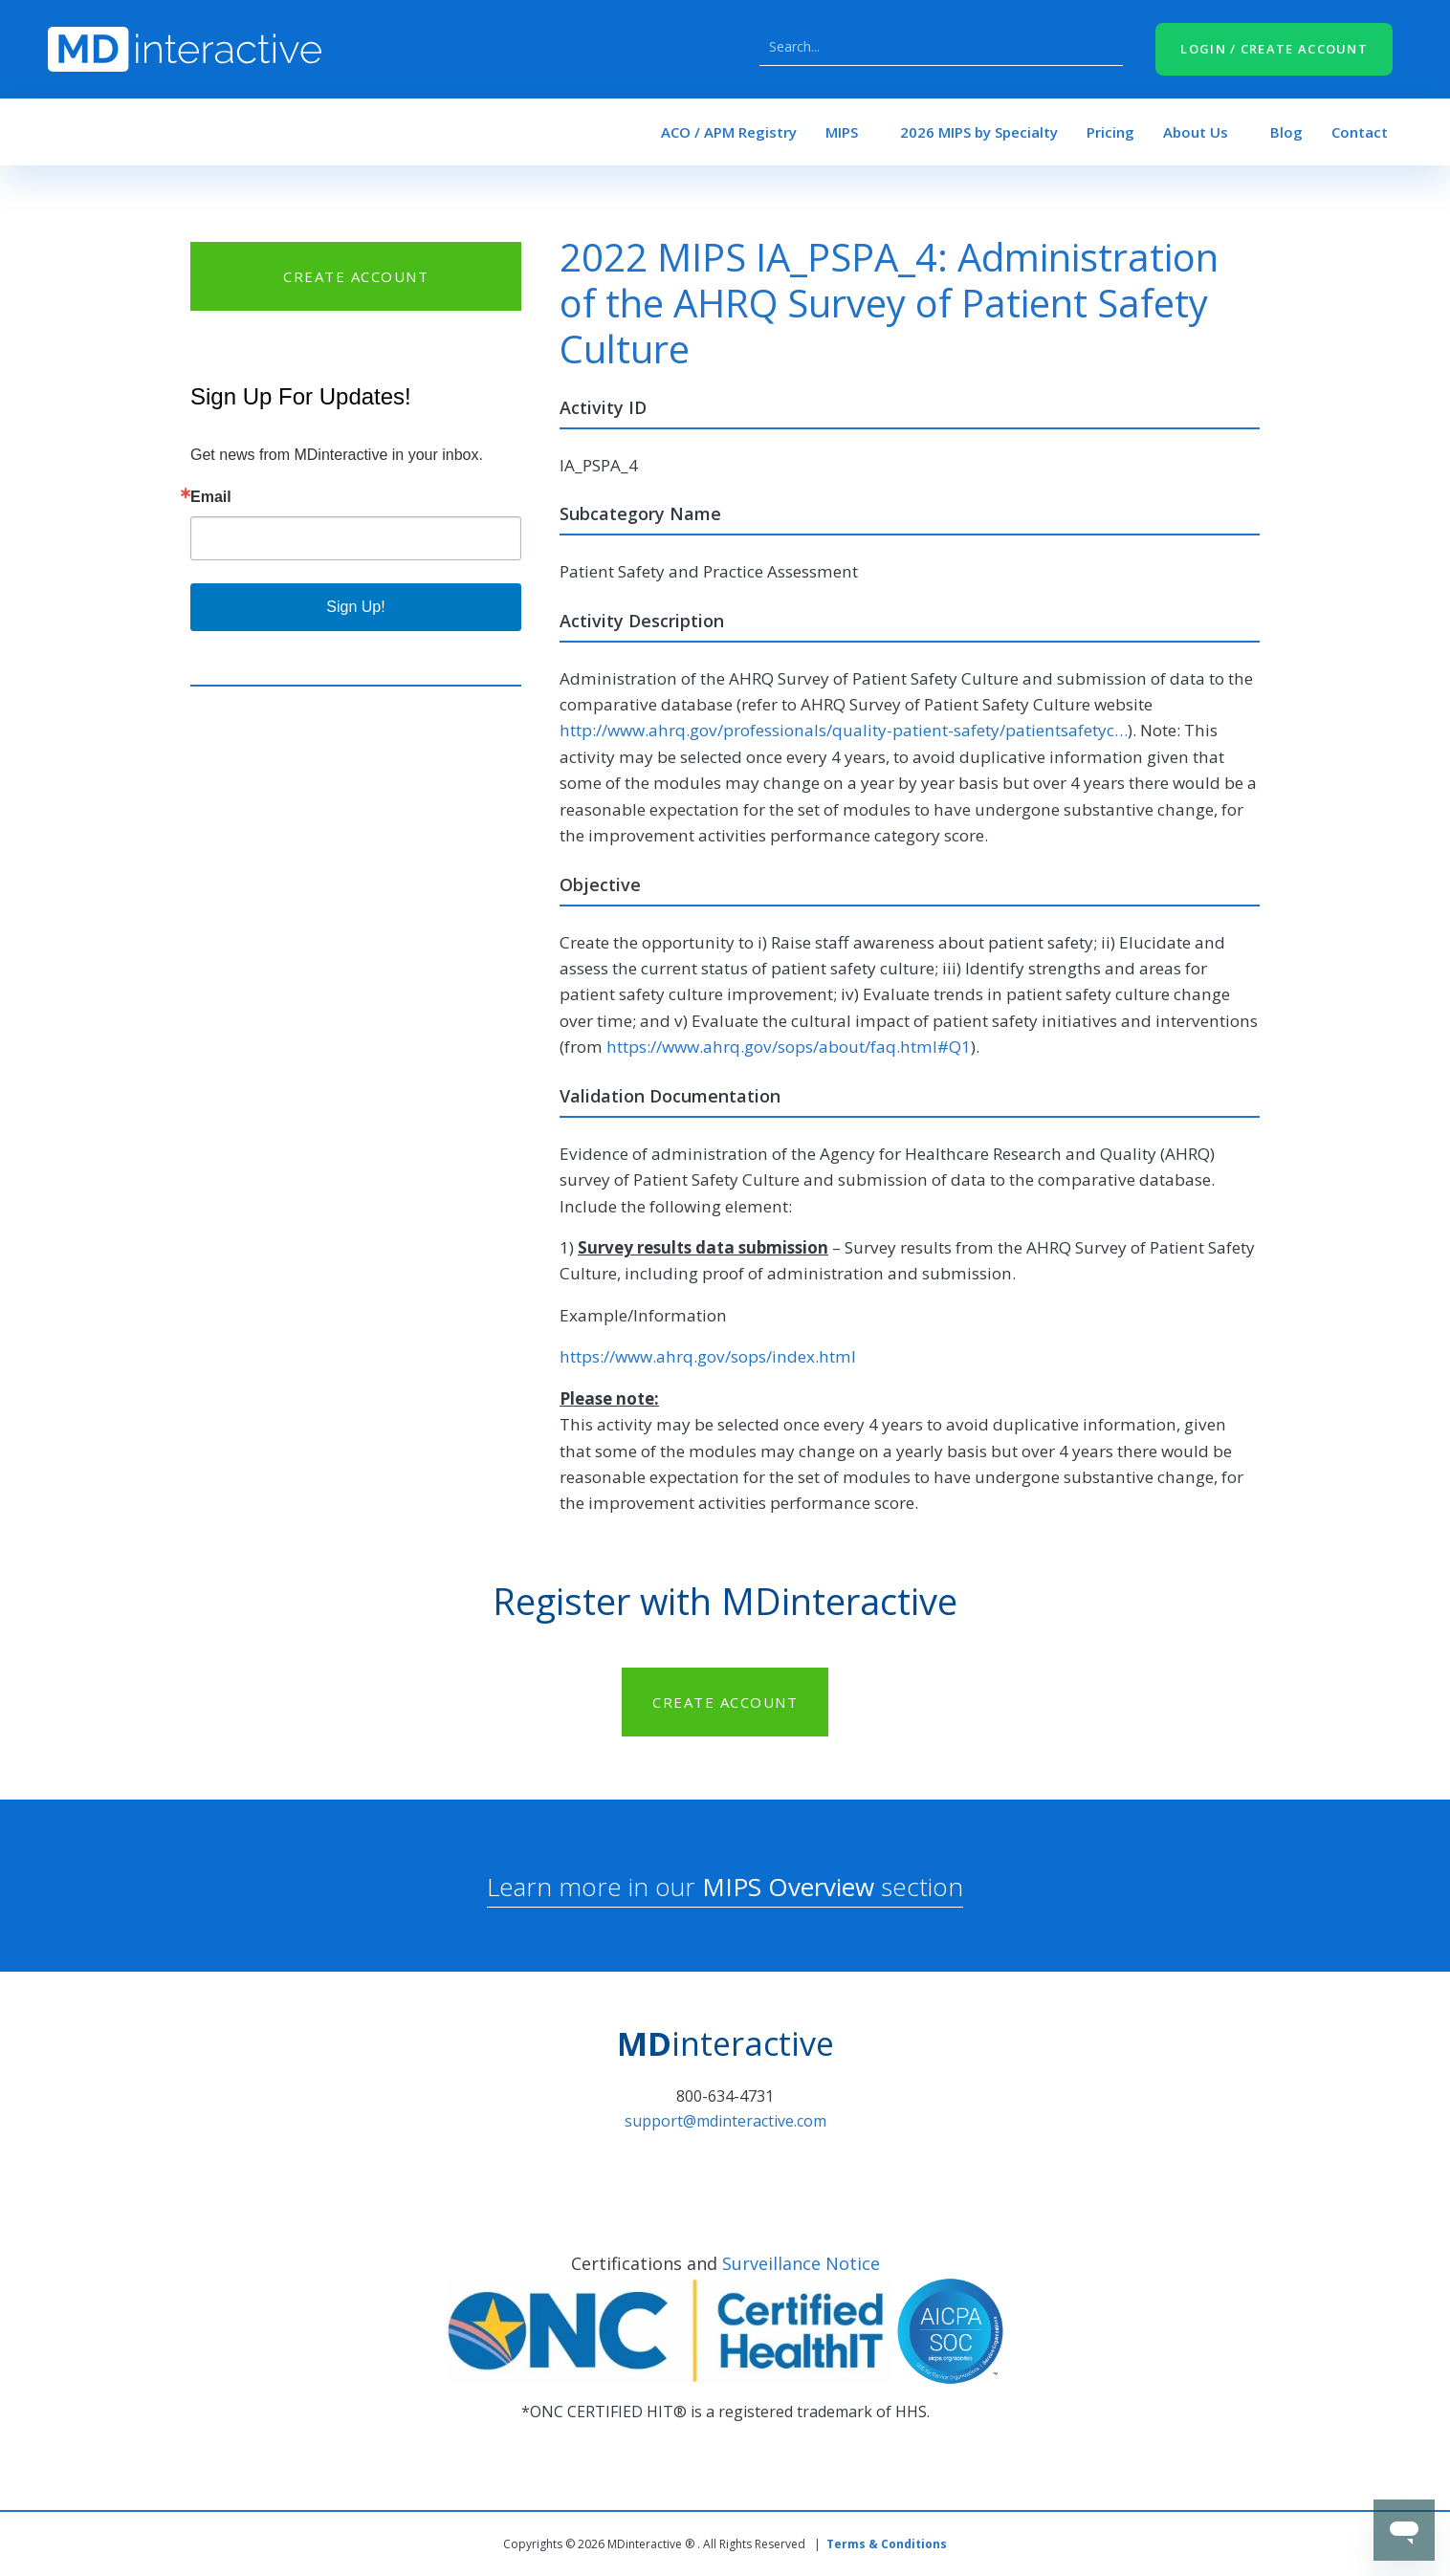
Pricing (1110, 132)
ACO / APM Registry (729, 132)
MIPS (841, 132)
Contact (1359, 132)
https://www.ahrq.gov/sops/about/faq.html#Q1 (788, 1047)
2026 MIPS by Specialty (979, 132)
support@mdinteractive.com (725, 2120)
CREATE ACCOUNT (355, 276)
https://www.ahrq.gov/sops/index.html (708, 1356)
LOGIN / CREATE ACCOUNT (1274, 48)
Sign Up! (355, 607)
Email (210, 497)
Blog (1286, 132)
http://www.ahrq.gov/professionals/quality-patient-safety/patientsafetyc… (844, 730)
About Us (1195, 132)
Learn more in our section (725, 1886)
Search (1104, 47)
